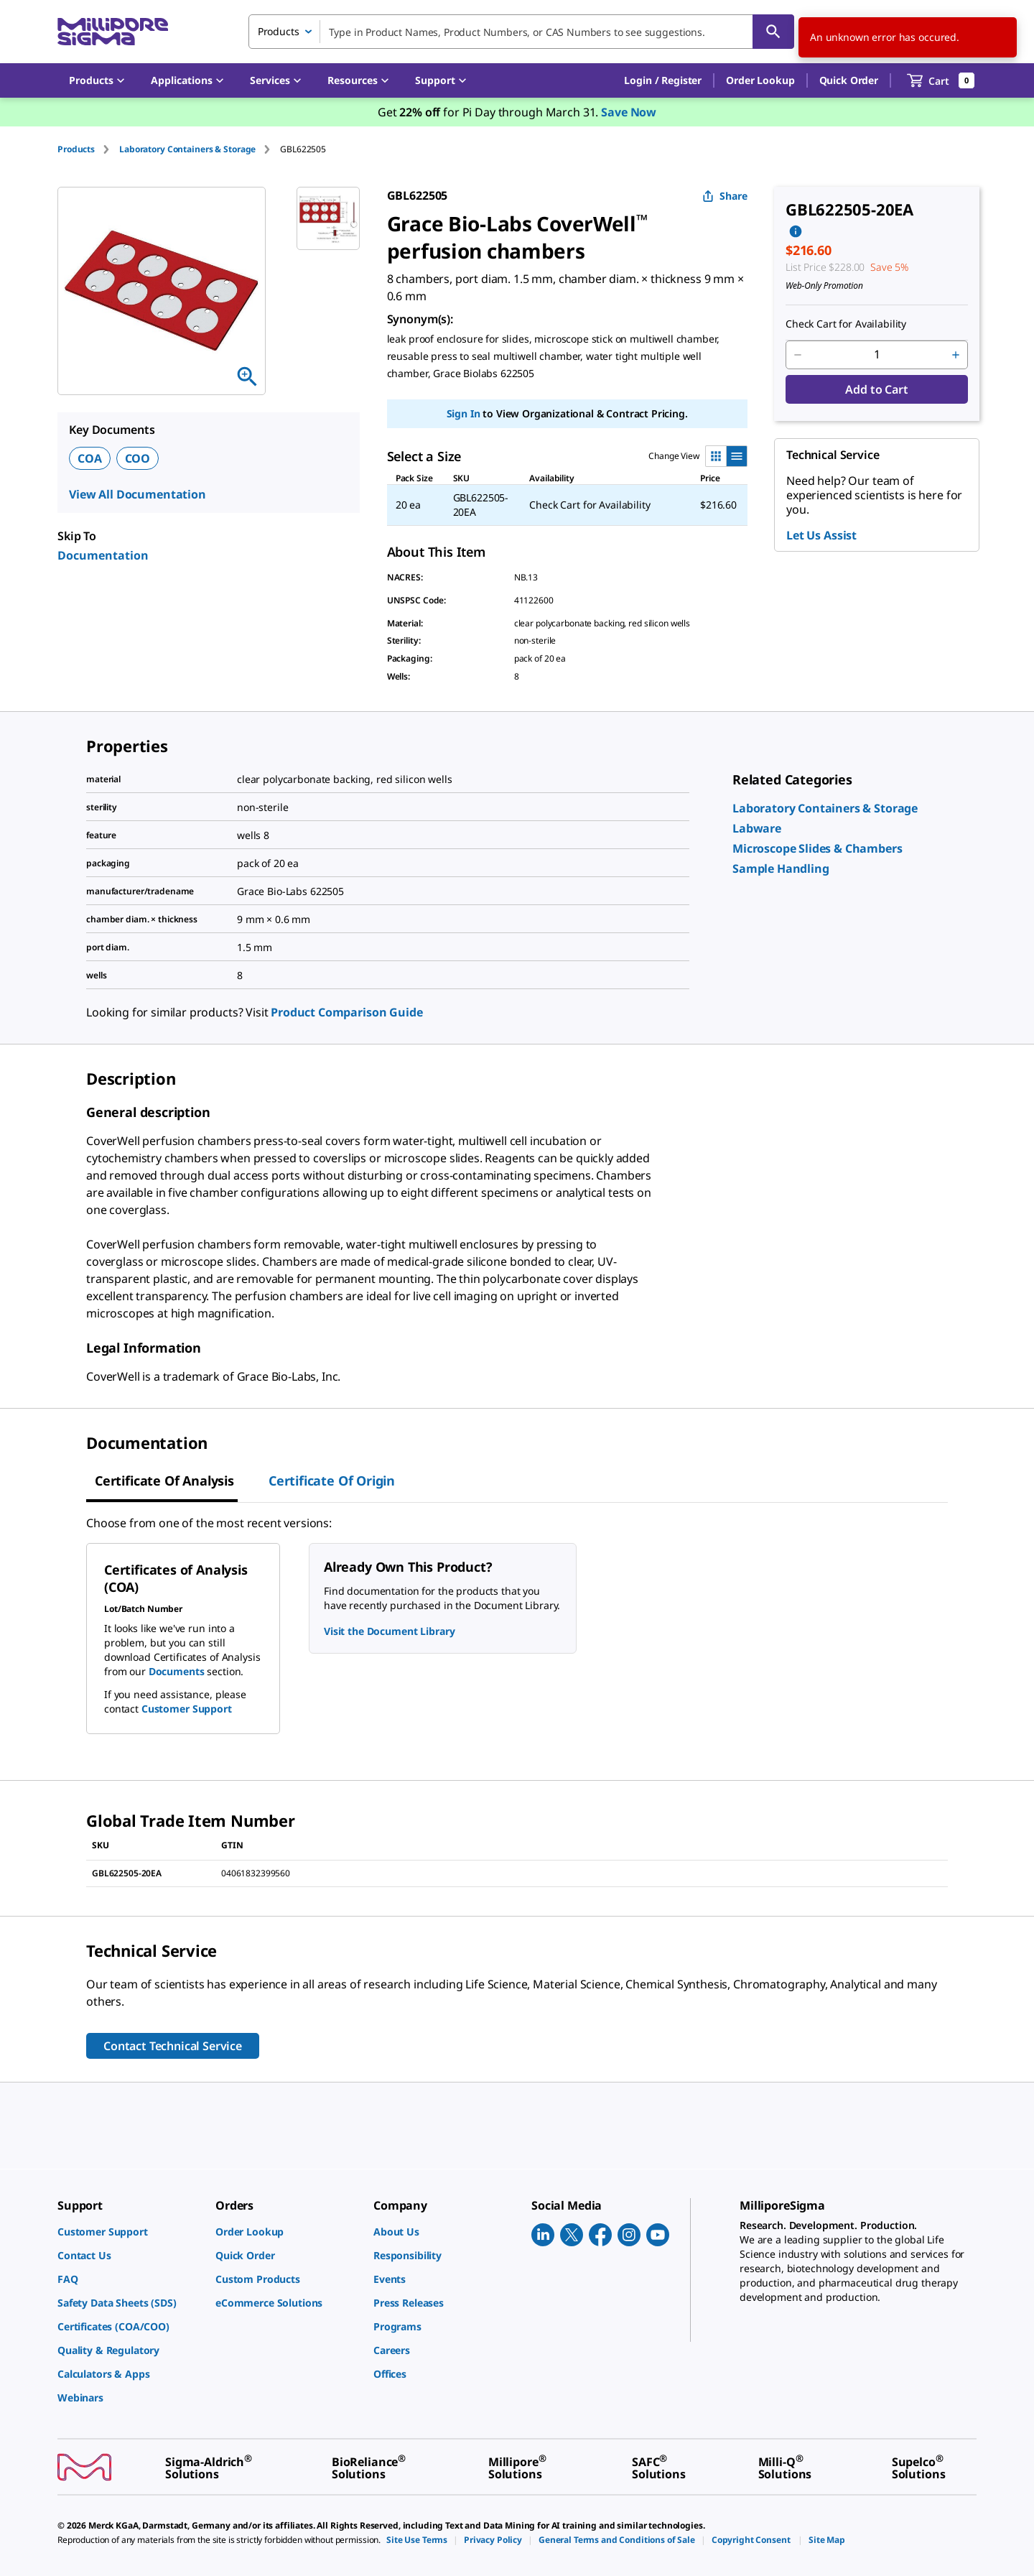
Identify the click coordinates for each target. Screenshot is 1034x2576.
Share (724, 196)
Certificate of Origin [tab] (332, 1480)
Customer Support (186, 1708)
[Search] (773, 31)
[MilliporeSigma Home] (112, 32)
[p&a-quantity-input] (876, 355)
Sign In (463, 413)
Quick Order (848, 80)
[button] (663, 80)
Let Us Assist (821, 535)
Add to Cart (876, 389)
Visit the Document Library (389, 1631)
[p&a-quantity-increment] (955, 354)
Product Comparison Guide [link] (346, 1012)
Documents (177, 1671)
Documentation (103, 555)
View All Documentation (137, 494)
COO (138, 458)
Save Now (628, 112)
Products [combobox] (278, 31)
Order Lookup (760, 80)
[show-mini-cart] (941, 80)
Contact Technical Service (172, 2046)
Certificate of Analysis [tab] (164, 1480)
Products (76, 149)
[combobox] (521, 31)
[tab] (88, 149)
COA (90, 458)
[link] (825, 808)
